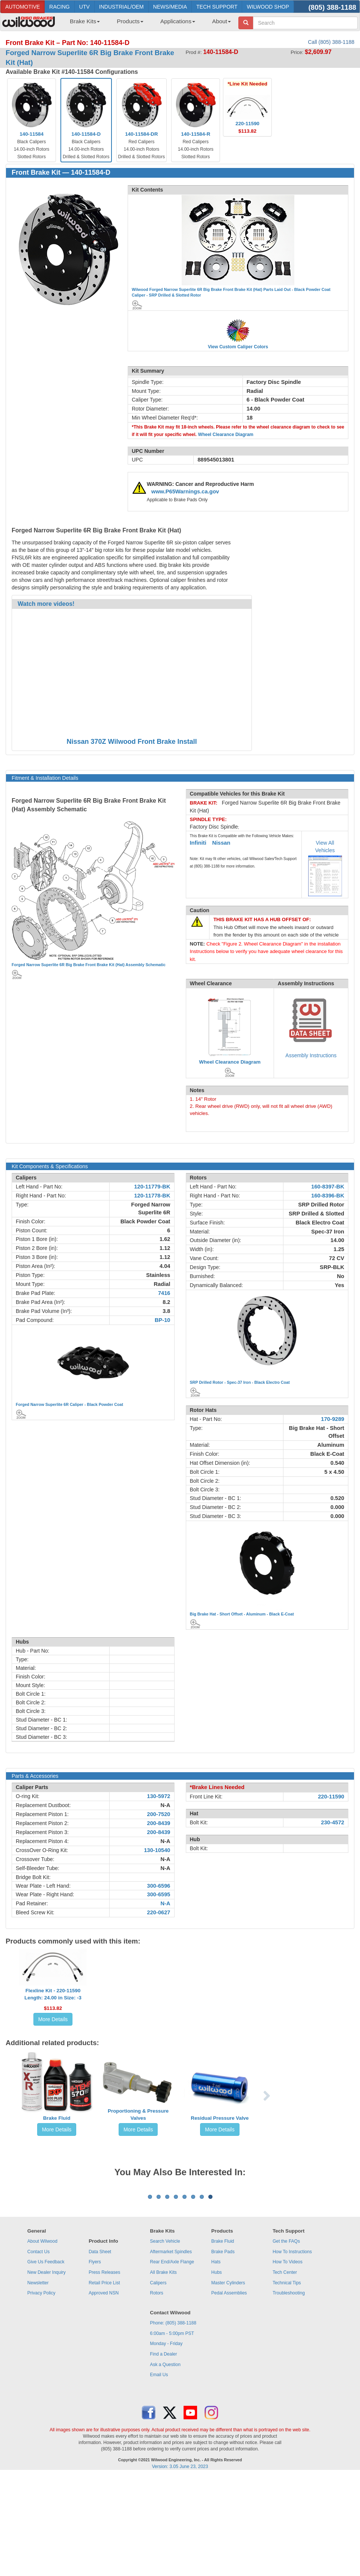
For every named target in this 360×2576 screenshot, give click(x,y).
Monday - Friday (166, 2436)
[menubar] (147, 23)
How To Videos (288, 2354)
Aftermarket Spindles (171, 2344)
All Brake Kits (163, 2365)
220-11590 (331, 1797)
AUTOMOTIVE (22, 7)
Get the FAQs (286, 2334)
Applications (177, 21)
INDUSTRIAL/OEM (121, 7)
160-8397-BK (327, 1187)
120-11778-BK (152, 1196)
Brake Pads (223, 2344)
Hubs (216, 2365)
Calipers (158, 2375)
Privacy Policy (41, 2386)
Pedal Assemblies (229, 2386)
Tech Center (285, 2365)
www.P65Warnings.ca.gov (185, 492)
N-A (165, 1805)
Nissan (221, 843)
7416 (164, 1293)
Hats (216, 2354)
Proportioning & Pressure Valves (138, 2114)
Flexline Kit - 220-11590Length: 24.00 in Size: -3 (52, 1994)
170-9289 (332, 1419)
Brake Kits (85, 21)
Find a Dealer (163, 2447)
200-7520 (158, 1814)
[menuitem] (82, 23)
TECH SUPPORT (216, 7)
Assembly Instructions (310, 1055)
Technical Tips (287, 2375)
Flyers (95, 2354)
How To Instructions (292, 2344)
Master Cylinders (228, 2375)
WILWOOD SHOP (268, 7)
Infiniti (198, 843)
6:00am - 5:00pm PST (172, 2426)
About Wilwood (42, 2334)
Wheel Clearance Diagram (225, 434)
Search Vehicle (165, 2334)
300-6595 (158, 1894)
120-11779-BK (152, 1187)
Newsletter (38, 2375)
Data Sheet (100, 2344)
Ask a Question (165, 2457)
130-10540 (157, 1850)
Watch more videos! (46, 604)
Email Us (159, 2467)
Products (130, 21)
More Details (53, 2019)
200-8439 (158, 1823)
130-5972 (158, 1796)
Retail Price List (104, 2375)
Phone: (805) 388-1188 (173, 2416)
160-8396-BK (327, 1196)
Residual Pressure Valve (220, 2118)
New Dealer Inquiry (46, 2365)
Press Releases (104, 2365)
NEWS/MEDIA (170, 7)
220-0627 (158, 1912)
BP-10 (162, 1320)
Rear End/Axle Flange (172, 2354)
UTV (84, 7)
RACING (59, 7)
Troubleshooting (289, 2386)
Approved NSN (104, 2386)
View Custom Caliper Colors (238, 346)
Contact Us (38, 2344)
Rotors (156, 2386)
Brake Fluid (57, 2118)
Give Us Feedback (46, 2354)
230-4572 (332, 1822)
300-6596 (158, 1886)
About (221, 21)
